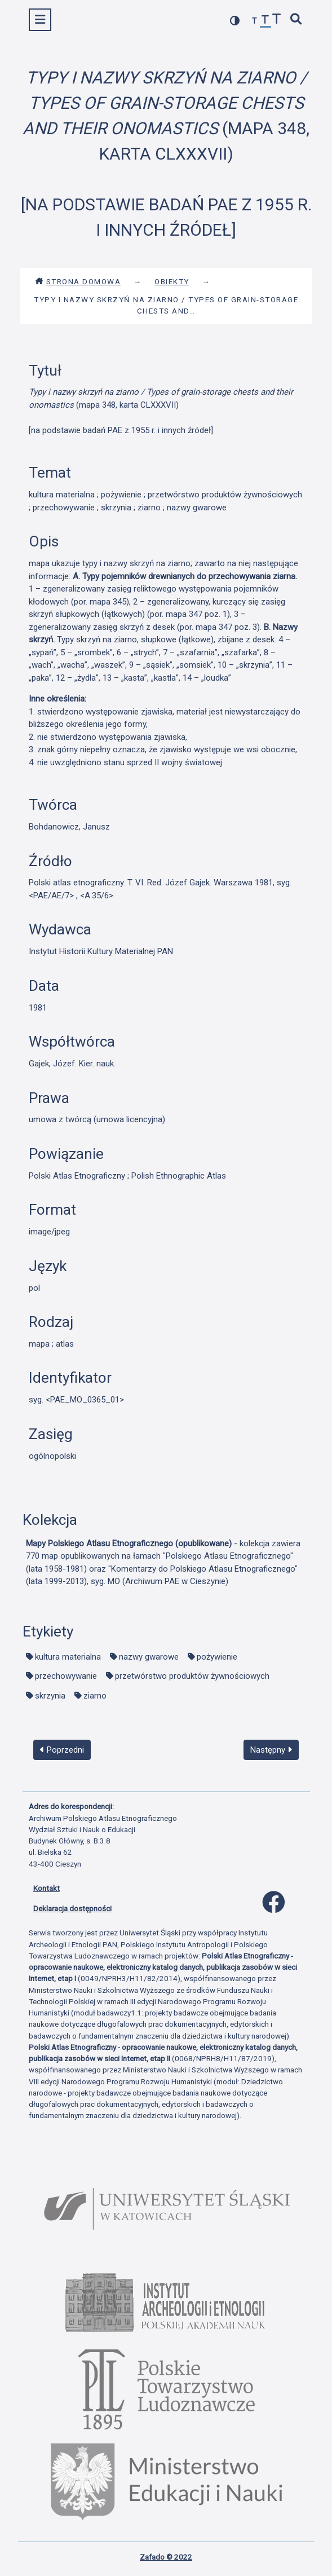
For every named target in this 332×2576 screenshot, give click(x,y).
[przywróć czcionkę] (265, 21)
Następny (271, 1750)
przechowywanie (66, 1676)
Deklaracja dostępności (72, 1908)
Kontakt (46, 1888)
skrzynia (50, 1696)
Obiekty (171, 281)
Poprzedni (62, 1750)
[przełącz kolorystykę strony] (235, 20)
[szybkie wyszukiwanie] (296, 20)
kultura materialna (68, 1657)
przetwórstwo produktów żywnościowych (192, 1676)
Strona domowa (78, 281)
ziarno (95, 1696)
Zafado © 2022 (166, 2556)
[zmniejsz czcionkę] (254, 21)
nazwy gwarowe (149, 1657)
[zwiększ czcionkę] (276, 20)
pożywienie (217, 1657)
